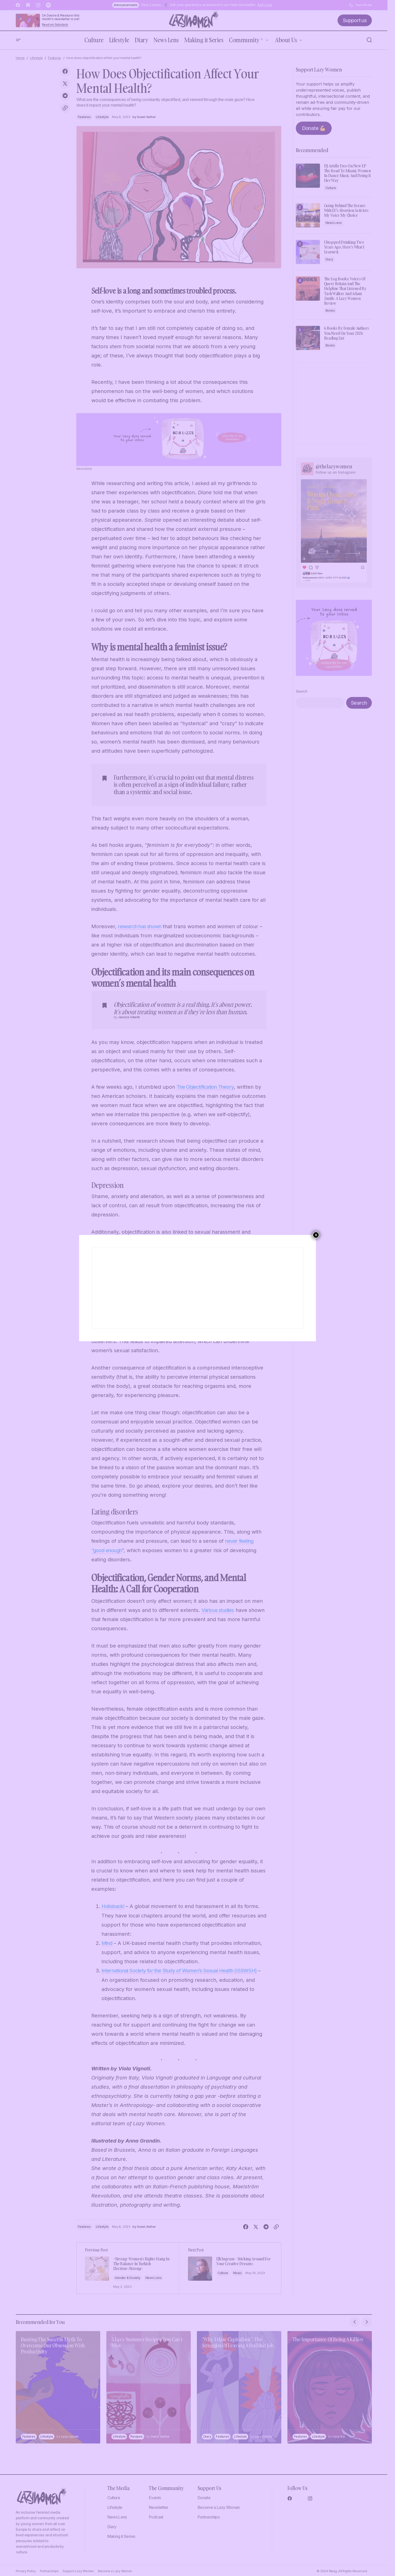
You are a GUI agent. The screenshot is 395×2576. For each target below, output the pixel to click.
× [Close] (316, 1235)
